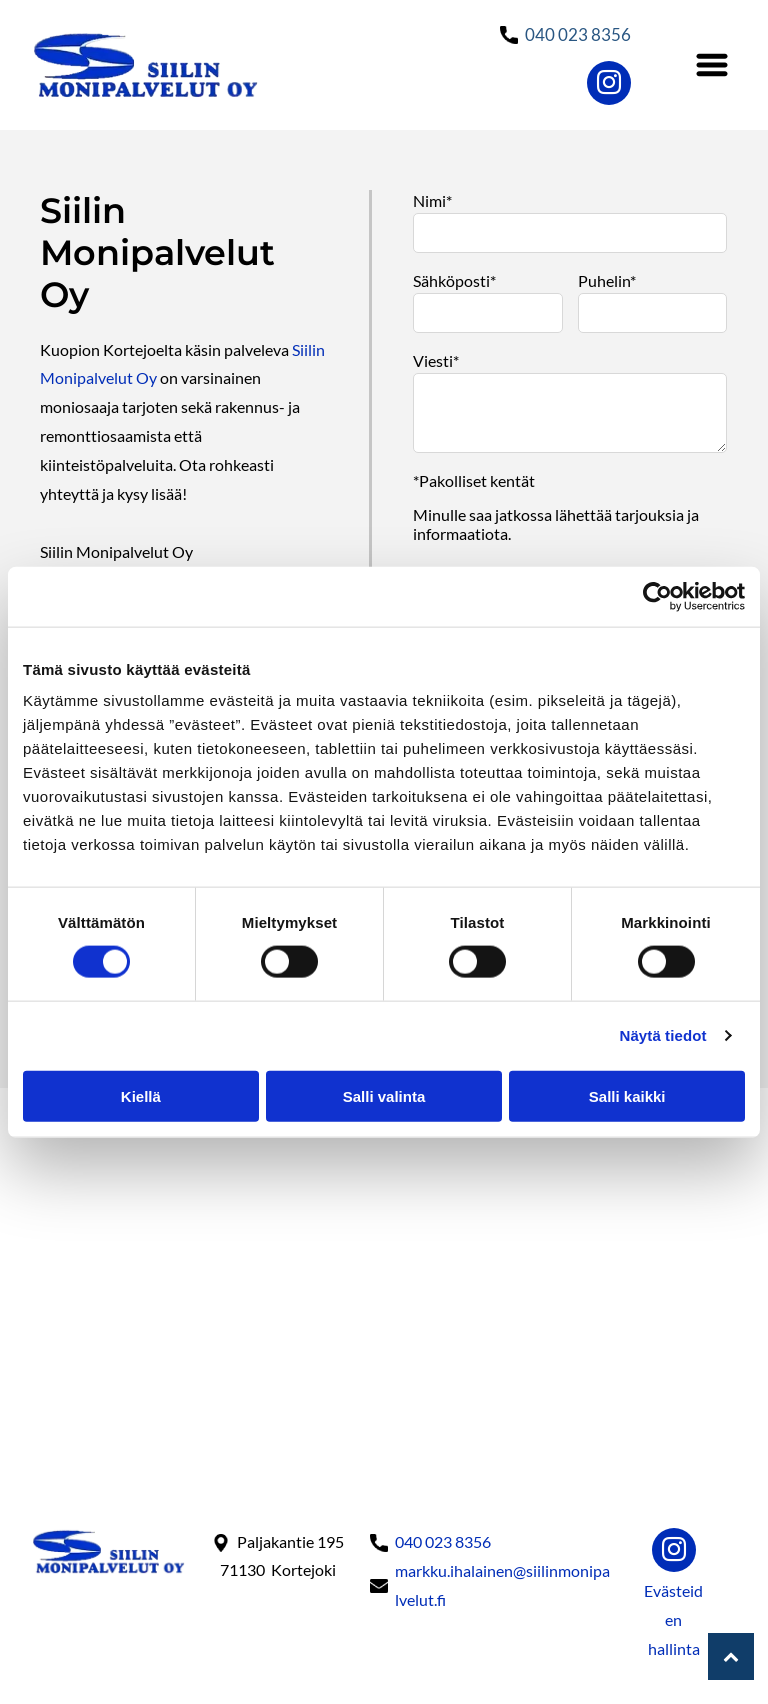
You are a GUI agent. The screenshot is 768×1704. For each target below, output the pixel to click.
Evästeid (673, 1590)
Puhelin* (607, 280)
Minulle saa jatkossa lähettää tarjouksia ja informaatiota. (556, 524)
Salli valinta (384, 1095)
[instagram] (609, 85)
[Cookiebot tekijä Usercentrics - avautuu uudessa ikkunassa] (657, 596)
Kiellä (141, 1095)
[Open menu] (712, 65)
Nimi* (432, 200)
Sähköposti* (454, 280)
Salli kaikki (627, 1095)
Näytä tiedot (663, 1035)
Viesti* (436, 360)
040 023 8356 (578, 34)
